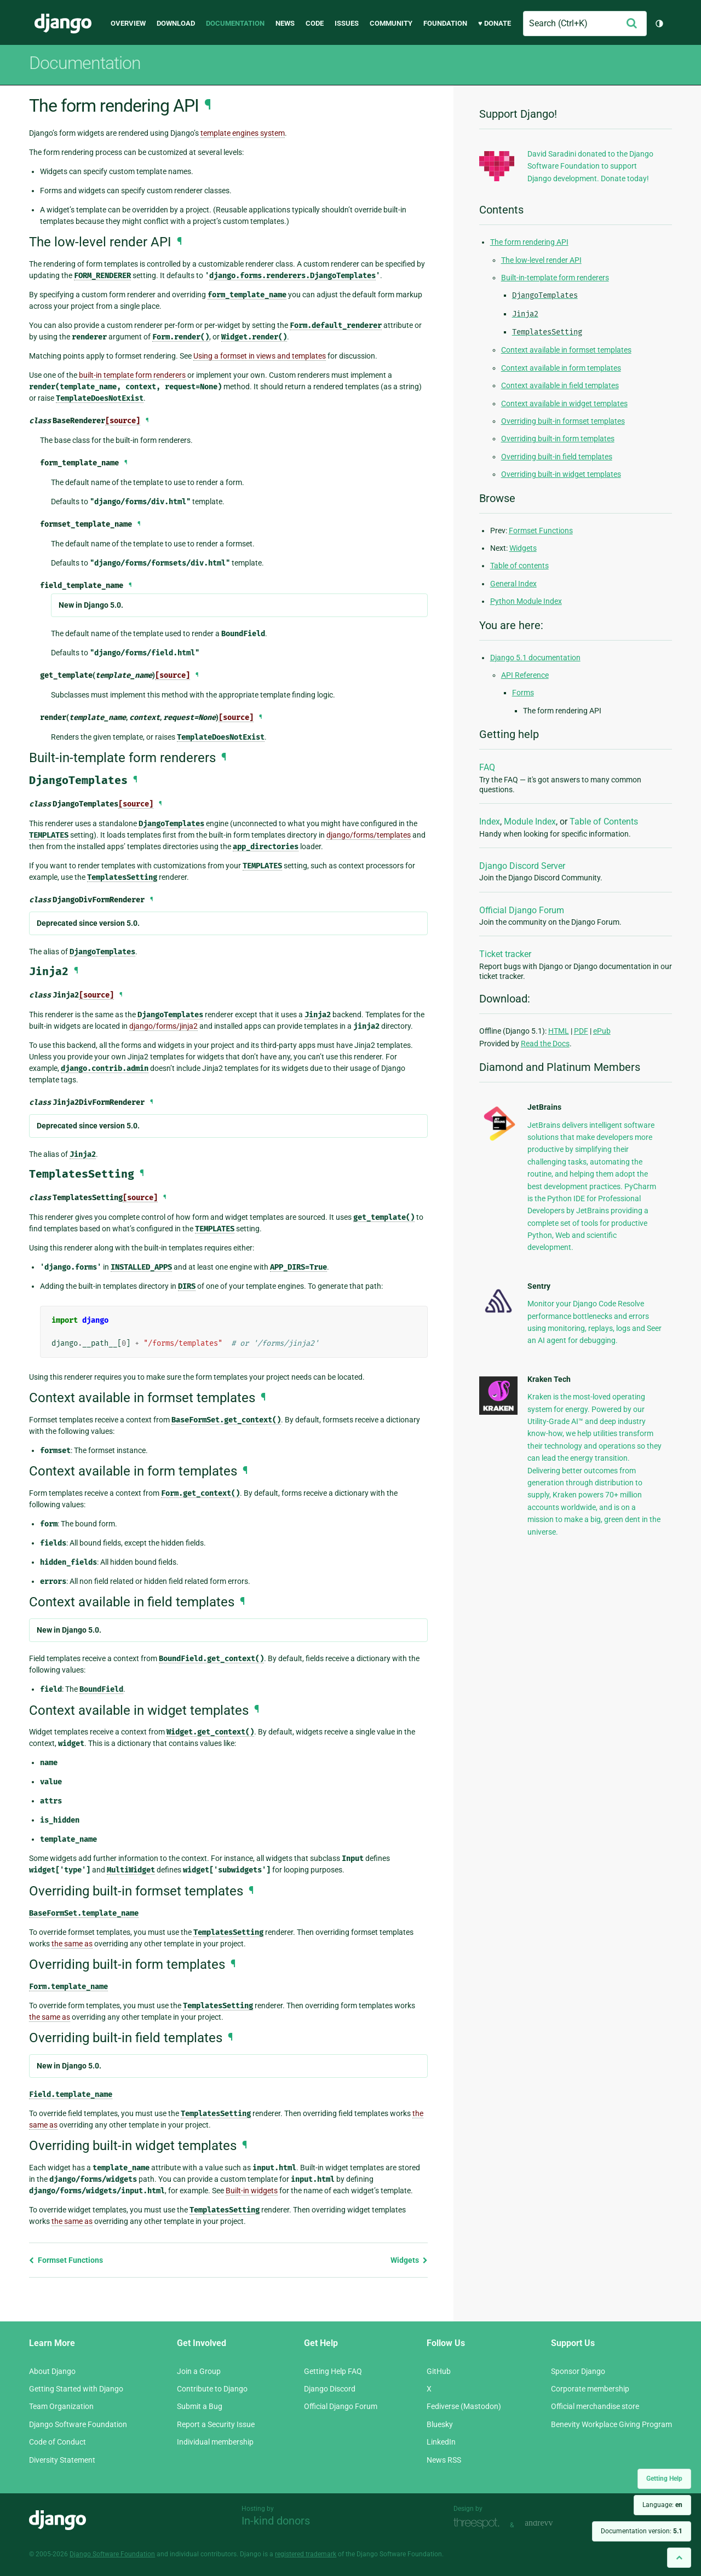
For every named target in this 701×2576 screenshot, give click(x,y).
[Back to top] (679, 2557)
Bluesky (440, 2424)
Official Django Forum (521, 910)
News (285, 23)
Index (489, 821)
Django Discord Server (522, 866)
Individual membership (215, 2441)
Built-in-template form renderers (555, 277)
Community (391, 23)
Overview (128, 23)
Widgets (409, 2260)
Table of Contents (604, 821)
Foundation (445, 23)
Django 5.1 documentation (535, 657)
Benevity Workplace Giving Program (611, 2424)
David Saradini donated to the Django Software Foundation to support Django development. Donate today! (590, 166)
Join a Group (199, 2371)
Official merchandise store (595, 2406)
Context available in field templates (560, 385)
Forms (523, 692)
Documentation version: (641, 2531)
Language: (662, 2505)
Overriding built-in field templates (556, 456)
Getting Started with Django (76, 2388)
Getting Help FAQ (333, 2371)
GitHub (439, 2371)
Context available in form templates (561, 368)
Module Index (530, 821)
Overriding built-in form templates (557, 438)
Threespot (479, 2524)
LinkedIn (441, 2441)
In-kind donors (276, 2520)
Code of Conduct (57, 2441)
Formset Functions (66, 2260)
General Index (513, 583)
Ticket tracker (505, 954)
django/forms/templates (368, 835)
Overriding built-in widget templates (561, 474)
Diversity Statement (62, 2460)
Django (63, 23)
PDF (581, 1031)
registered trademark (305, 2554)
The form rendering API (529, 242)
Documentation (235, 23)
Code (315, 23)
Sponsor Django (578, 2371)
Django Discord (329, 2388)
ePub (602, 1031)
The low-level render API (541, 260)
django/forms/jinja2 (163, 1026)
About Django (52, 2371)
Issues (347, 23)
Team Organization (61, 2406)
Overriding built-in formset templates (563, 421)
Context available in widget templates (564, 403)
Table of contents (519, 565)
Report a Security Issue (216, 2424)
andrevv (551, 2524)
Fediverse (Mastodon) (464, 2406)
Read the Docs (545, 1043)
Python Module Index (526, 601)
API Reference (525, 675)
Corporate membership (590, 2388)
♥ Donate (494, 23)
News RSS (444, 2460)
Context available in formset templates (566, 349)
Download (176, 23)
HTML (558, 1031)
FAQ (487, 767)
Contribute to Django (212, 2388)
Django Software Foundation (78, 2424)
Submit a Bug (199, 2406)
